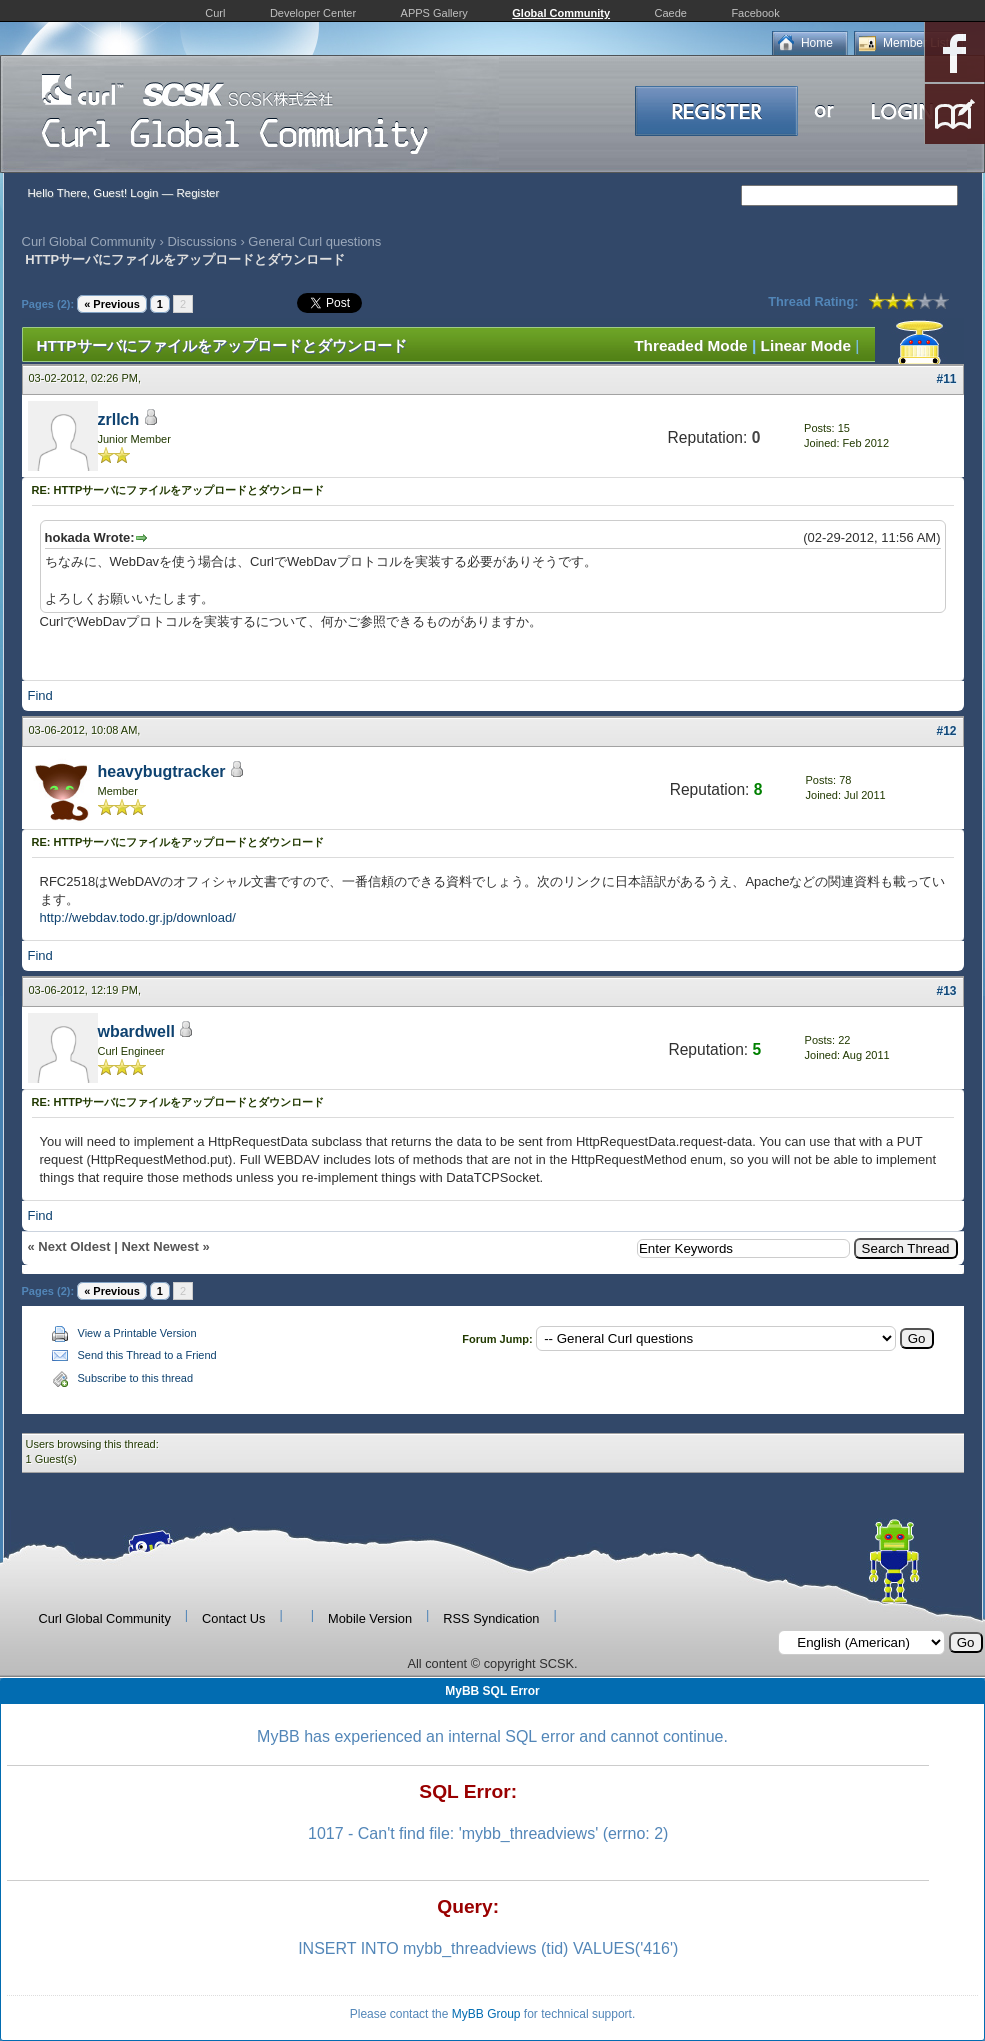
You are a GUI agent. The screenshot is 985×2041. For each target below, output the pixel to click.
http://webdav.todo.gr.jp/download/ (138, 917)
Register (197, 193)
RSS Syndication (491, 1618)
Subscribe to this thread (136, 1378)
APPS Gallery (434, 13)
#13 (946, 991)
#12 (946, 731)
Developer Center (313, 13)
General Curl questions (314, 241)
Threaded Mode (691, 345)
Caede (671, 13)
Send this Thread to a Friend (147, 1355)
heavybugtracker (162, 771)
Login (144, 193)
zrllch (119, 419)
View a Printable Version (137, 1333)
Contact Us (233, 1618)
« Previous (112, 304)
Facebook (755, 13)
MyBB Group (486, 2014)
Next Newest (159, 1246)
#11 (946, 379)
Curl (215, 13)
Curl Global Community (89, 241)
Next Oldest (74, 1246)
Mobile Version (370, 1618)
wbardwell (136, 1031)
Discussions (201, 241)
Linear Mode (806, 345)
